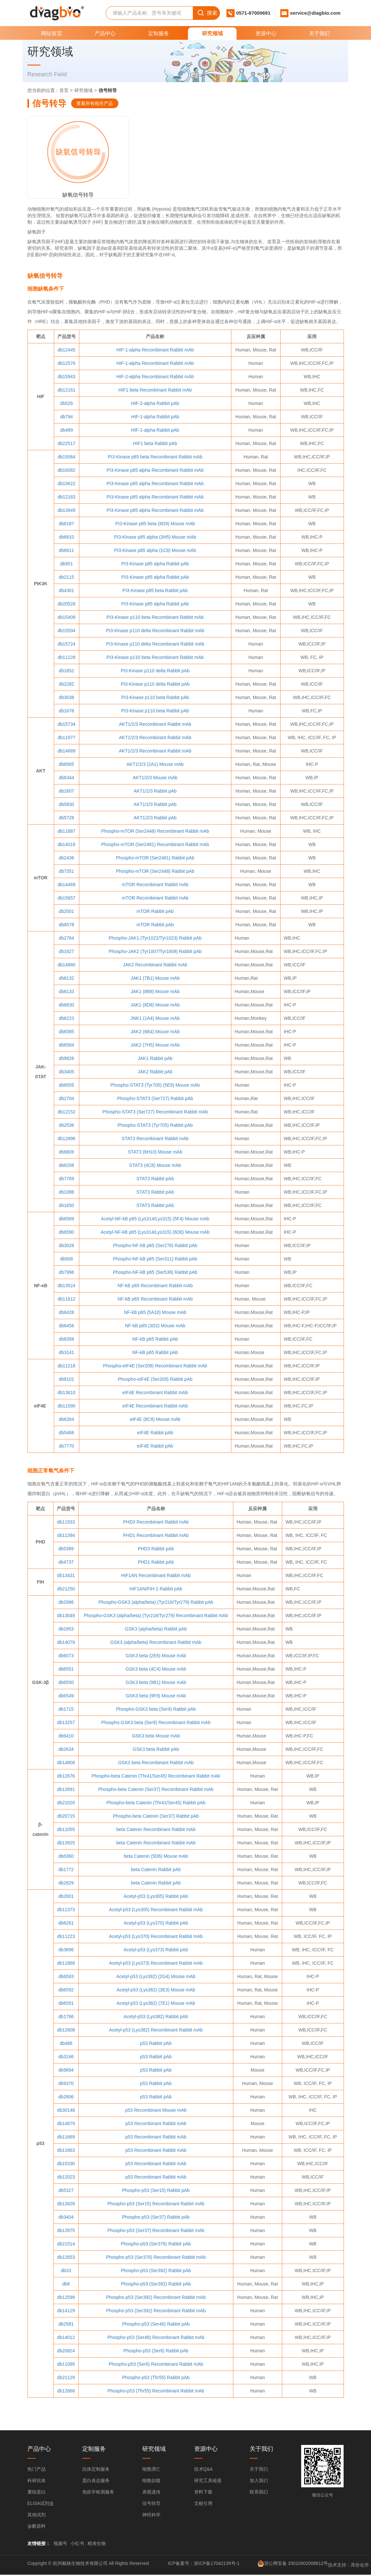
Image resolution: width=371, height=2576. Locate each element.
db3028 (66, 1246)
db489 (66, 431)
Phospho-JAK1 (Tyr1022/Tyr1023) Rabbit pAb (155, 939)
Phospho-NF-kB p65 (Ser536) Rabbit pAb (155, 1273)
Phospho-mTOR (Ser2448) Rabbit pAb (155, 872)
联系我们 (259, 2493)
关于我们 (319, 33)
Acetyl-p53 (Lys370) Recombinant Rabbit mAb (156, 1937)
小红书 (77, 2544)
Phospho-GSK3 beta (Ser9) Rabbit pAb (155, 1710)
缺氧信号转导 (63, 174)
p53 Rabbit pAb (156, 2044)
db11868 (66, 1964)
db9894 (66, 2071)
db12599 (66, 2298)
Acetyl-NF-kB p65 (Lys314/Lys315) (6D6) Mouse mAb (155, 1233)
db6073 (66, 1656)
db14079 (66, 1643)
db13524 (66, 1286)
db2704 (66, 1099)
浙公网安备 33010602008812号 (296, 2564)
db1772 (66, 1870)
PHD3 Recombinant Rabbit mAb (156, 1523)
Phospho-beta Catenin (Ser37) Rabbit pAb (156, 1817)
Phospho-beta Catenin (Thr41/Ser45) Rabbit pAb (156, 1803)
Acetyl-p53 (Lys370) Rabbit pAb (156, 1924)
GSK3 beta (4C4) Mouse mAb (156, 1670)
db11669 (66, 2137)
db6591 (66, 2004)
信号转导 (151, 2504)
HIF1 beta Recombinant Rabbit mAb (155, 391)
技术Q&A (203, 2470)
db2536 (66, 1126)
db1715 (66, 1710)
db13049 (66, 1616)
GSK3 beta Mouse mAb (156, 1736)
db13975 (66, 2231)
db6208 (66, 1166)
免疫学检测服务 (98, 2493)
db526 (66, 404)
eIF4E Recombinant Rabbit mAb (155, 1393)
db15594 (66, 631)
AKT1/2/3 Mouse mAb (155, 778)
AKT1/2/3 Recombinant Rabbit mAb (155, 725)
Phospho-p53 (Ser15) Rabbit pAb (156, 2191)
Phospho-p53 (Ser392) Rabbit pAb (156, 2271)
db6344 (66, 778)
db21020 (66, 1803)
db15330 (66, 2164)
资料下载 (203, 2493)
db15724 (66, 645)
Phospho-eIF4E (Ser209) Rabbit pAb (155, 1380)
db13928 (66, 2204)
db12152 (66, 1112)
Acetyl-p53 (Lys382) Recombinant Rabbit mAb (156, 2030)
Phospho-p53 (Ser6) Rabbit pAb (155, 2351)
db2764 (66, 939)
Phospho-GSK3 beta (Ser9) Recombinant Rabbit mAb (155, 1723)
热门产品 (36, 2470)
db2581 (66, 2325)
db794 (66, 417)
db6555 (66, 1086)
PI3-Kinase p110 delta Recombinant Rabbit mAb (155, 631)
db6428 (66, 1313)
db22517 (66, 444)
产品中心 (105, 33)
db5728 (66, 818)
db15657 (66, 898)
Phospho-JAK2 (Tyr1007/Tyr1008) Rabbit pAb (155, 952)
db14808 (66, 1763)
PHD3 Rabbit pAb (156, 1549)
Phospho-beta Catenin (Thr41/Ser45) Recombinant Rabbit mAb (156, 1776)
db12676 (66, 1776)
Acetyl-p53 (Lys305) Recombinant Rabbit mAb (156, 1910)
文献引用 (203, 2504)
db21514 (66, 2244)
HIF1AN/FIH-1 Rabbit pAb (156, 1589)
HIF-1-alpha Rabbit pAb (155, 417)
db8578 (66, 925)
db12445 (66, 350)
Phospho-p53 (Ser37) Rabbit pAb (156, 2218)
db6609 (66, 1152)
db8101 (66, 1380)
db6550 (66, 1683)
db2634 (66, 1750)
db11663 (66, 2151)
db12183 (66, 497)
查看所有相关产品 (94, 103)
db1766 (66, 2017)
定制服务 (158, 33)
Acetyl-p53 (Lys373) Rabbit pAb (156, 1950)
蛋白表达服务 (96, 2481)
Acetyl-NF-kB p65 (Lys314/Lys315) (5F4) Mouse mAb (155, 1219)
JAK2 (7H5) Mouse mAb (155, 1046)
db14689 (66, 751)
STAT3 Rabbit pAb (155, 1179)
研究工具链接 (208, 2481)
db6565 (66, 765)
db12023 (66, 2178)
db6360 (66, 1857)
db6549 (66, 1696)
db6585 (66, 1032)
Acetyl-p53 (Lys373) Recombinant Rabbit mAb (156, 1964)
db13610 (66, 1393)
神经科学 (151, 2516)
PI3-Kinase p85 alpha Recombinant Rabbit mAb (155, 471)
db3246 (66, 2057)
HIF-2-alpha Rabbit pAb (155, 404)
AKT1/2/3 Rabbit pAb (155, 792)
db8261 (66, 1924)
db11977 (66, 738)
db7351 (66, 872)
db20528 (66, 604)
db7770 (66, 1447)
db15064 (66, 457)
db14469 (66, 885)
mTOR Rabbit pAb (155, 912)
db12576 (66, 364)
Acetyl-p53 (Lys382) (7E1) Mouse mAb (155, 2004)
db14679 (66, 2124)
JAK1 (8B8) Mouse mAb (155, 992)
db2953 (66, 1629)
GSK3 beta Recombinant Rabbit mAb (156, 1763)
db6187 (66, 524)
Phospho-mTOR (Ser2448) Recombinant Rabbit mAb (155, 832)
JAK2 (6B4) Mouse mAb (155, 1032)
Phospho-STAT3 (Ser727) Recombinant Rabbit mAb (155, 1112)
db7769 (66, 1179)
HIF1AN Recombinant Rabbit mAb (156, 1576)
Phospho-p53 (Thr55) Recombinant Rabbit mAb (155, 2391)
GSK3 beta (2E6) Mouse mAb (156, 1656)
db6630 (66, 1005)
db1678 (66, 711)
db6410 (66, 1736)
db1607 (66, 792)
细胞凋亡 (151, 2470)
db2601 (66, 1897)
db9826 (66, 1059)
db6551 (66, 1670)
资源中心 (265, 33)
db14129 (66, 2311)
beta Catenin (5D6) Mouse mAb (156, 1857)
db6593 (66, 1977)
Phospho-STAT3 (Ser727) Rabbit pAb (155, 1099)
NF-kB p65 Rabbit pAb (155, 1340)
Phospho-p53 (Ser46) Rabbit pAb (156, 2325)
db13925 (66, 1843)
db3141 (66, 1353)
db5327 (66, 2191)
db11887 (66, 832)
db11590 (66, 1406)
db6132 (66, 979)
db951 (66, 564)
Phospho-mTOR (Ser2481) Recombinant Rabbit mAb (155, 845)
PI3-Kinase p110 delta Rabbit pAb (155, 671)
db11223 (66, 1937)
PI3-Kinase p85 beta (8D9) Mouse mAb (155, 524)
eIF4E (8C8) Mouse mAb (155, 1420)
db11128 (66, 658)
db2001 (66, 912)
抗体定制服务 (96, 2470)
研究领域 (212, 33)
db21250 (66, 1589)
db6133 (66, 992)
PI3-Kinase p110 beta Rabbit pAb (155, 698)
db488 (66, 2044)
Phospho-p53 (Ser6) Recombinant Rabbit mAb (156, 2365)
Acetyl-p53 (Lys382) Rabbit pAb (156, 2017)
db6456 (66, 1326)
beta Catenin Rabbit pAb (156, 1870)
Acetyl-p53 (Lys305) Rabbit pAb (156, 1897)
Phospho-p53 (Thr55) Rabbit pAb (156, 2378)
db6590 (66, 1233)
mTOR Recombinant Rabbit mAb (155, 885)
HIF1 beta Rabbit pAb (155, 444)
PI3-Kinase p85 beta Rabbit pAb (155, 591)
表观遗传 (151, 2493)
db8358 (66, 1340)
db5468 (66, 1433)
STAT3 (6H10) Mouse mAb (155, 1152)
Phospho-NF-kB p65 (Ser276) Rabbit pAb (155, 1246)
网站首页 (51, 33)
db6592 (66, 1990)
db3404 (66, 2218)
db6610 (66, 538)
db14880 (66, 965)
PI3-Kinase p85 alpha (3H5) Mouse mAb (155, 538)
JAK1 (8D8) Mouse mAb (155, 1005)
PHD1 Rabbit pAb (156, 1563)
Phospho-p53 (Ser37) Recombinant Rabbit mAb (155, 2231)
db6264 (66, 1420)
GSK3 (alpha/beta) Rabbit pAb (156, 1629)
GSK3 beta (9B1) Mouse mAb (156, 1683)
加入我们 (259, 2481)
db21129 (66, 2378)
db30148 (66, 2111)
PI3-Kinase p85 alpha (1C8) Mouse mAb (155, 551)
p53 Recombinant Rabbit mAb (155, 2124)
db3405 (66, 1072)
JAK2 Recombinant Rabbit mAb (155, 965)
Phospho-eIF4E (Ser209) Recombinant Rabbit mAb (155, 1366)
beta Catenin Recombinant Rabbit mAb (155, 1830)
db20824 (66, 2351)
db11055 (66, 1830)
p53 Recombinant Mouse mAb (156, 2111)
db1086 (66, 1193)
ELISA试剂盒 (40, 2504)
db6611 (66, 551)
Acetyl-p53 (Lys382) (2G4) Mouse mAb (155, 1977)
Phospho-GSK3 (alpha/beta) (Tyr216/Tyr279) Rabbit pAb (156, 1603)
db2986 (66, 1603)
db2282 (66, 685)
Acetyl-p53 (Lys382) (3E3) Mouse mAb (155, 1990)
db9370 (66, 2084)
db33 (66, 2271)
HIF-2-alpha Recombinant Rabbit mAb (155, 377)
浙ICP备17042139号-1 (217, 2564)
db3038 (66, 698)
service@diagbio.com (315, 13)
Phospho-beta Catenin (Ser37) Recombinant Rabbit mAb (155, 1790)
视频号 (60, 2544)
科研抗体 (36, 2481)
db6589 (66, 1219)
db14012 (66, 2338)
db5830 (66, 805)
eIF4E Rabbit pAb (155, 1433)
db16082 (66, 471)
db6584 (66, 1046)
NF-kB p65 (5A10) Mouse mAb (155, 1313)
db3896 (66, 1950)
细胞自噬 (151, 2481)
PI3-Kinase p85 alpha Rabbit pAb (155, 564)
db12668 (66, 2391)
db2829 (66, 1883)
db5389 (66, 1549)
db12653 (66, 2258)
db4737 (66, 1563)
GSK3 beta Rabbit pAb (156, 1750)
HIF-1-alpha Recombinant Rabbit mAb (155, 350)
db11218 (66, 1366)
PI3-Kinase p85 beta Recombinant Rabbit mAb (155, 457)
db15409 (66, 618)
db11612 (66, 1300)
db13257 (66, 1723)
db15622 (66, 484)
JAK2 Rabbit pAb (155, 1072)
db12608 (66, 2030)
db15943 (66, 377)
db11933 (66, 1523)
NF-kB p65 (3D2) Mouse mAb (155, 1326)
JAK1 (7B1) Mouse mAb (155, 979)
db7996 (66, 1273)
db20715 (66, 1817)
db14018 (66, 845)
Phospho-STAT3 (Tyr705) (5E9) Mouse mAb (155, 1086)
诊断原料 (36, 2527)
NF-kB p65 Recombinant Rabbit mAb (155, 1286)
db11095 (66, 2365)
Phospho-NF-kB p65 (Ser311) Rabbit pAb (155, 1259)
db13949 (66, 511)
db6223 (66, 1019)
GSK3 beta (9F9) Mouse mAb (156, 1696)
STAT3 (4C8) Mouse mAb (155, 1166)
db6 (66, 2284)
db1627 (66, 952)
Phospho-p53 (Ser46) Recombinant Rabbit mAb (155, 2338)
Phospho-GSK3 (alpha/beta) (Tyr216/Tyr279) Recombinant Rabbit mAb (156, 1616)
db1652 (66, 671)
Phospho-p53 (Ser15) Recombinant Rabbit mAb (155, 2204)
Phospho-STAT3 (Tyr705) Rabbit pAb (155, 1126)
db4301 (66, 591)
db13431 (66, 1576)
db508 (66, 1259)
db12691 (66, 1790)
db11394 (66, 1536)
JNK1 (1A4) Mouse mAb (155, 1019)
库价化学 (360, 2566)
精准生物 (96, 2544)
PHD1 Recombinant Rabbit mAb (156, 1536)
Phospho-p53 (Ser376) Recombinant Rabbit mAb (156, 2258)
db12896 (66, 1139)
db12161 (66, 391)
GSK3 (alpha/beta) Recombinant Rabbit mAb (155, 1643)
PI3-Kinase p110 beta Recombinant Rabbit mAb (155, 618)
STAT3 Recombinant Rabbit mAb (155, 1139)
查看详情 (63, 191)
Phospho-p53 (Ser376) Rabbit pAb (156, 2244)
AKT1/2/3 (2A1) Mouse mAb (155, 765)
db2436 (66, 858)
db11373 (66, 1910)
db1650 (66, 1206)
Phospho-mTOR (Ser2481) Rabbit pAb (155, 858)
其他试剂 (36, 2516)
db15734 (66, 725)
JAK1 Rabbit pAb (155, 1059)
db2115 (66, 578)
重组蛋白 (36, 2493)
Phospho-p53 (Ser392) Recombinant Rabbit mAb (156, 2298)
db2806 (66, 2097)
